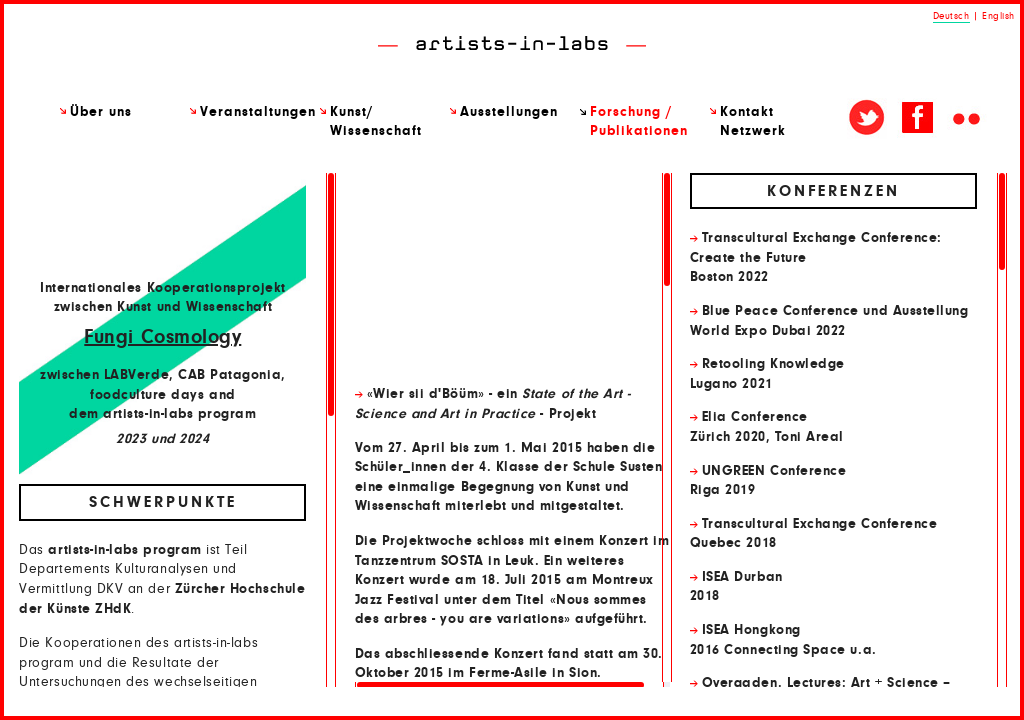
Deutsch (951, 16)
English (998, 16)
